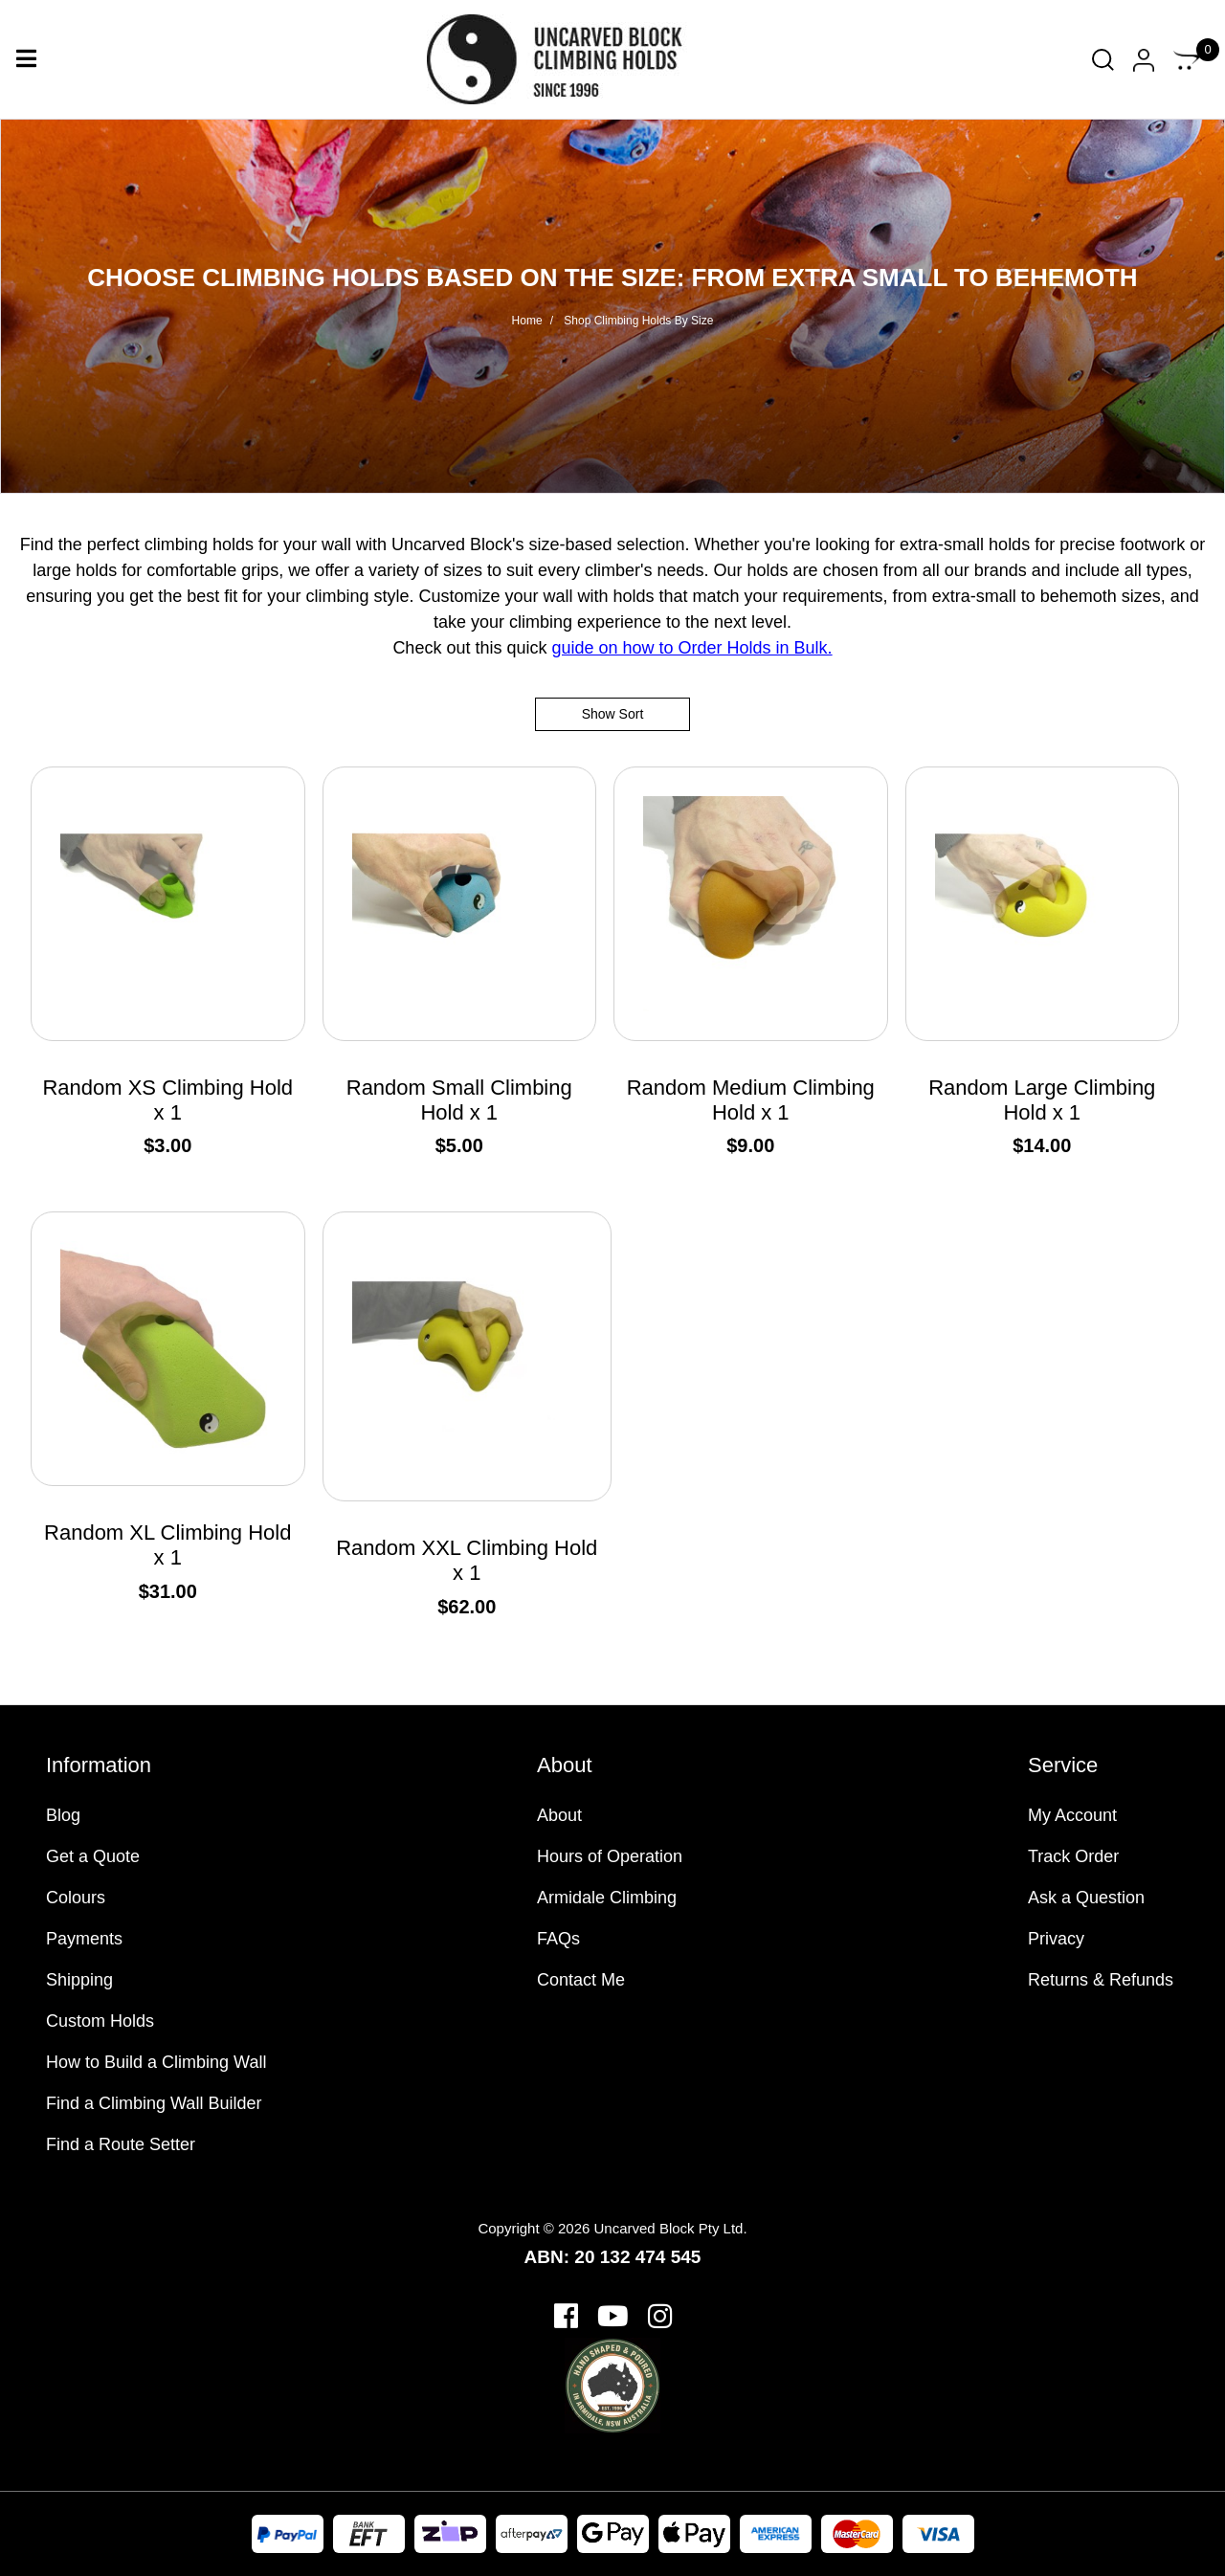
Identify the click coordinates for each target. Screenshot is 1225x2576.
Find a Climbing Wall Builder (153, 2103)
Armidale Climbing (607, 1897)
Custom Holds (100, 2021)
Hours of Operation (609, 1856)
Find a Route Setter (120, 2144)
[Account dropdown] (1143, 60)
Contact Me (581, 1979)
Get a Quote (93, 1856)
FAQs (558, 1938)
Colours (75, 1897)
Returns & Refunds (1100, 1979)
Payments (84, 1938)
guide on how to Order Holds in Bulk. (691, 647)
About (559, 1815)
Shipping (79, 1979)
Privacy (1056, 1938)
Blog (63, 1815)
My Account (1072, 1815)
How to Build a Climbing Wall (156, 2062)
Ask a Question (1086, 1897)
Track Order (1073, 1856)
